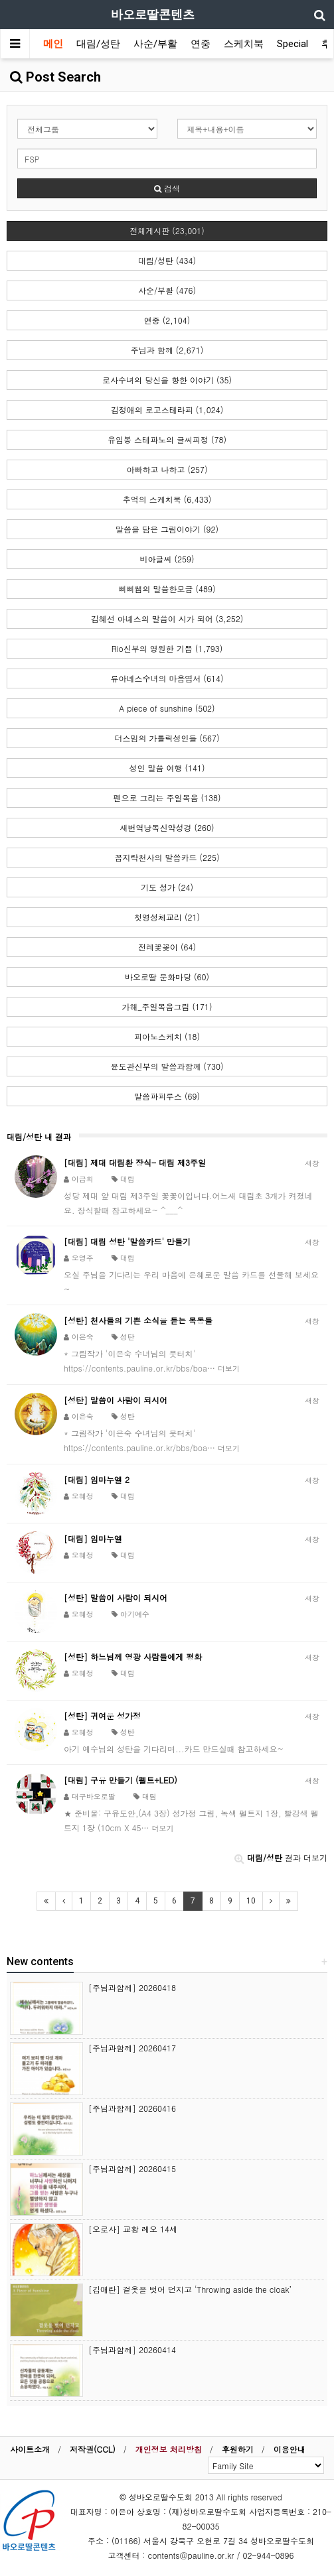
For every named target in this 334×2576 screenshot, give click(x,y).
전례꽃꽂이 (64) (167, 946)
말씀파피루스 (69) (167, 1096)
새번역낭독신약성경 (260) (167, 827)
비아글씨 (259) (167, 558)
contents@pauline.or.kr (191, 2555)
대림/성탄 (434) (167, 260)
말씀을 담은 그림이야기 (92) (167, 529)
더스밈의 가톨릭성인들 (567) (166, 737)
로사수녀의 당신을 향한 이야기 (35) (167, 379)
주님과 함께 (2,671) (167, 349)
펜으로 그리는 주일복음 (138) (166, 797)
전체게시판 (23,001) (167, 230)
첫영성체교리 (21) (167, 917)
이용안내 (289, 2449)
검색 (167, 188)
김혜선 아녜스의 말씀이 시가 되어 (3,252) (167, 618)
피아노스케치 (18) (167, 1036)
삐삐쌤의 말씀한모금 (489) (166, 588)
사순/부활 (155, 44)
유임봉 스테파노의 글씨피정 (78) (167, 439)
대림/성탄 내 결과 (39, 1136)
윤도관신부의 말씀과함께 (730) (166, 1066)
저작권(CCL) (93, 2449)
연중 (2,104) (167, 320)
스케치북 (244, 44)
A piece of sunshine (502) (166, 708)
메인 (53, 44)
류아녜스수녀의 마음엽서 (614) (166, 678)
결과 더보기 (280, 1857)
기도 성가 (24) (167, 887)
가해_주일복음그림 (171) (167, 1006)
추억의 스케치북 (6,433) (167, 499)
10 (251, 1900)
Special (292, 44)
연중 (200, 44)
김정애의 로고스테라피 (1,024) (167, 409)
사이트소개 (30, 2449)
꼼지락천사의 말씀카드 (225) (166, 857)
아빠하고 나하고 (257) (166, 469)
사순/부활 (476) (167, 290)
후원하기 (238, 2449)
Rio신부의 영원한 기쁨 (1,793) (167, 648)
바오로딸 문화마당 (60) (167, 976)
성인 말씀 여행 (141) (167, 767)
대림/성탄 (98, 44)
